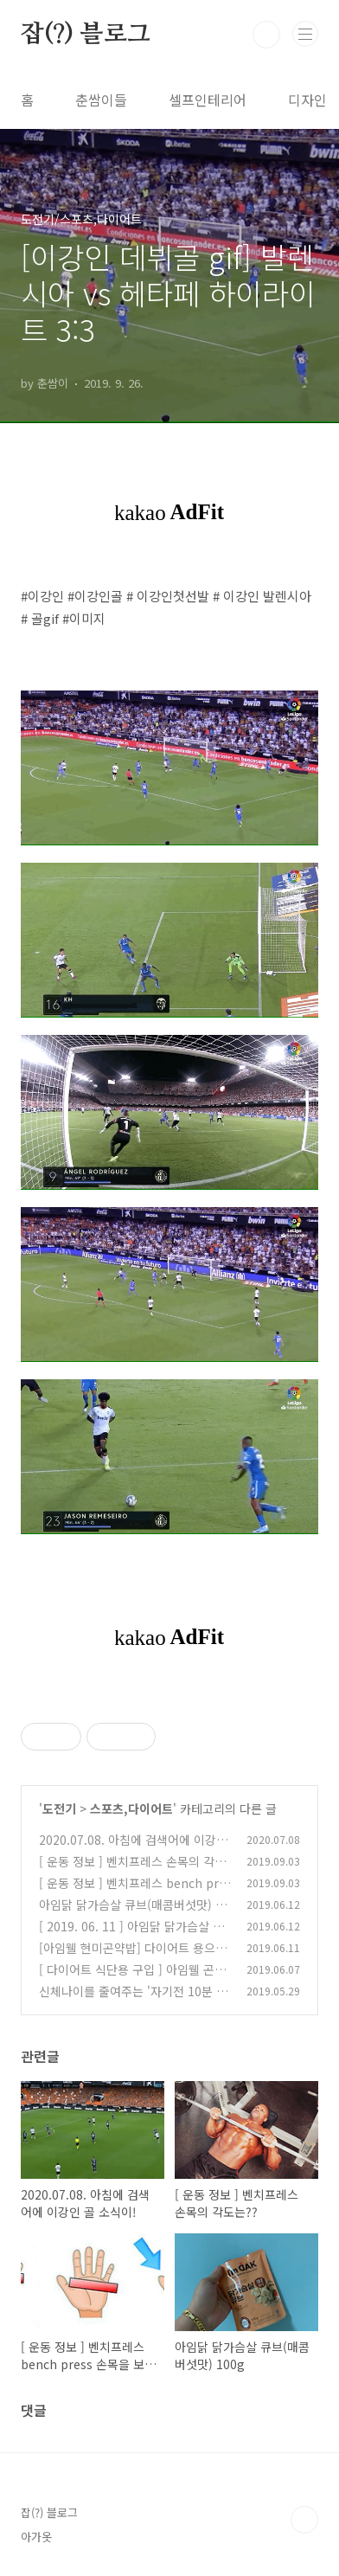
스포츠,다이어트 (131, 1808)
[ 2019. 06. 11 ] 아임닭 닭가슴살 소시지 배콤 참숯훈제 (131, 1935)
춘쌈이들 (101, 99)
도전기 (59, 1808)
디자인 (307, 99)
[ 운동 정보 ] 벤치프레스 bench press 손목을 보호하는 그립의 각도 (132, 1892)
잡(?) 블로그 (85, 34)
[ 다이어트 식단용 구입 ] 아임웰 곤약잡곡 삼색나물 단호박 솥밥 (132, 1978)
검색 (266, 35)
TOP (304, 2520)
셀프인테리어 (207, 99)
